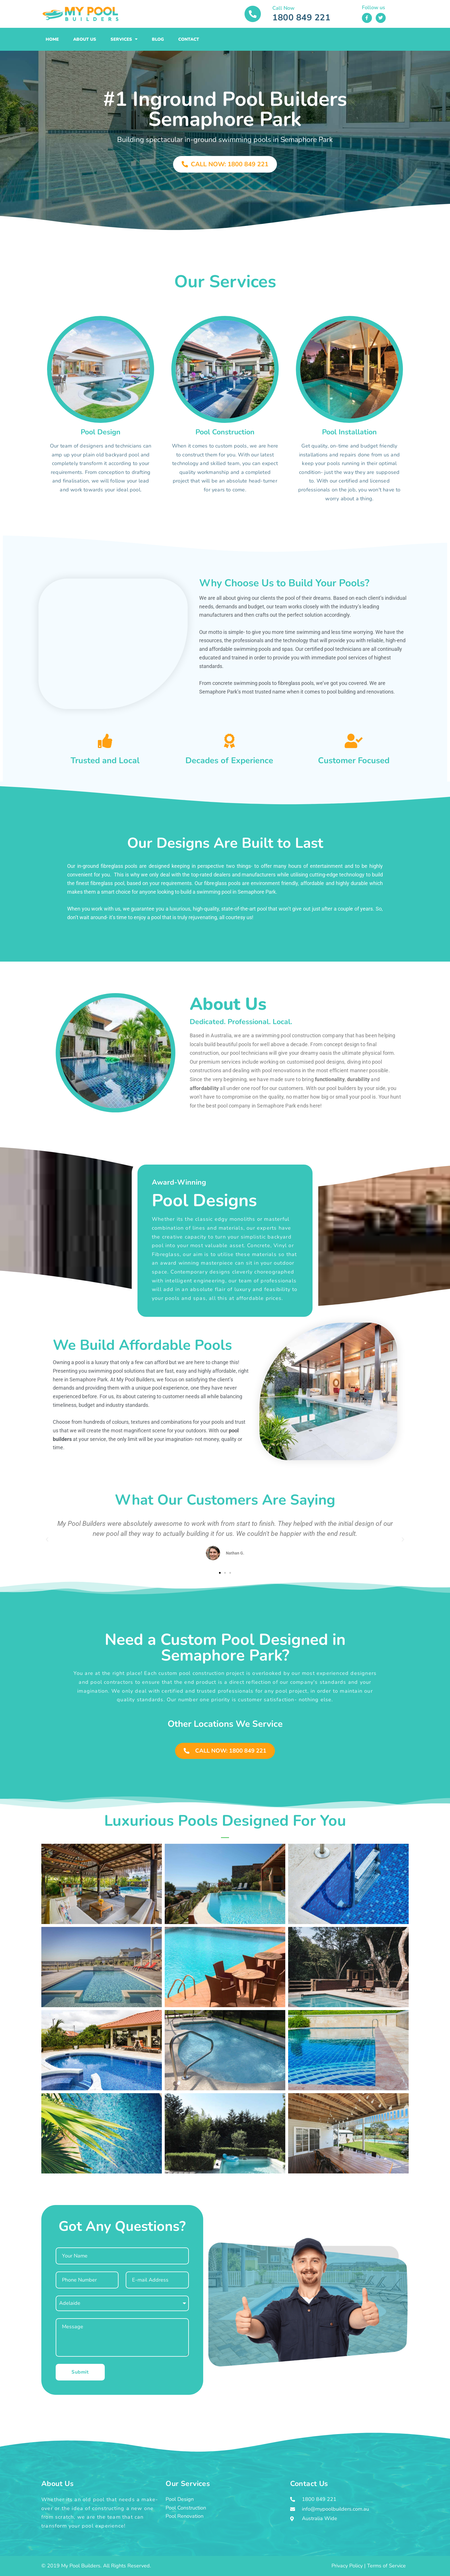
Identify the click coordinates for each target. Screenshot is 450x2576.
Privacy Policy (347, 2565)
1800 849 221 (301, 18)
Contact (188, 39)
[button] (47, 1539)
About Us (84, 39)
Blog (158, 39)
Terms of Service (386, 2565)
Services (123, 39)
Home (52, 39)
